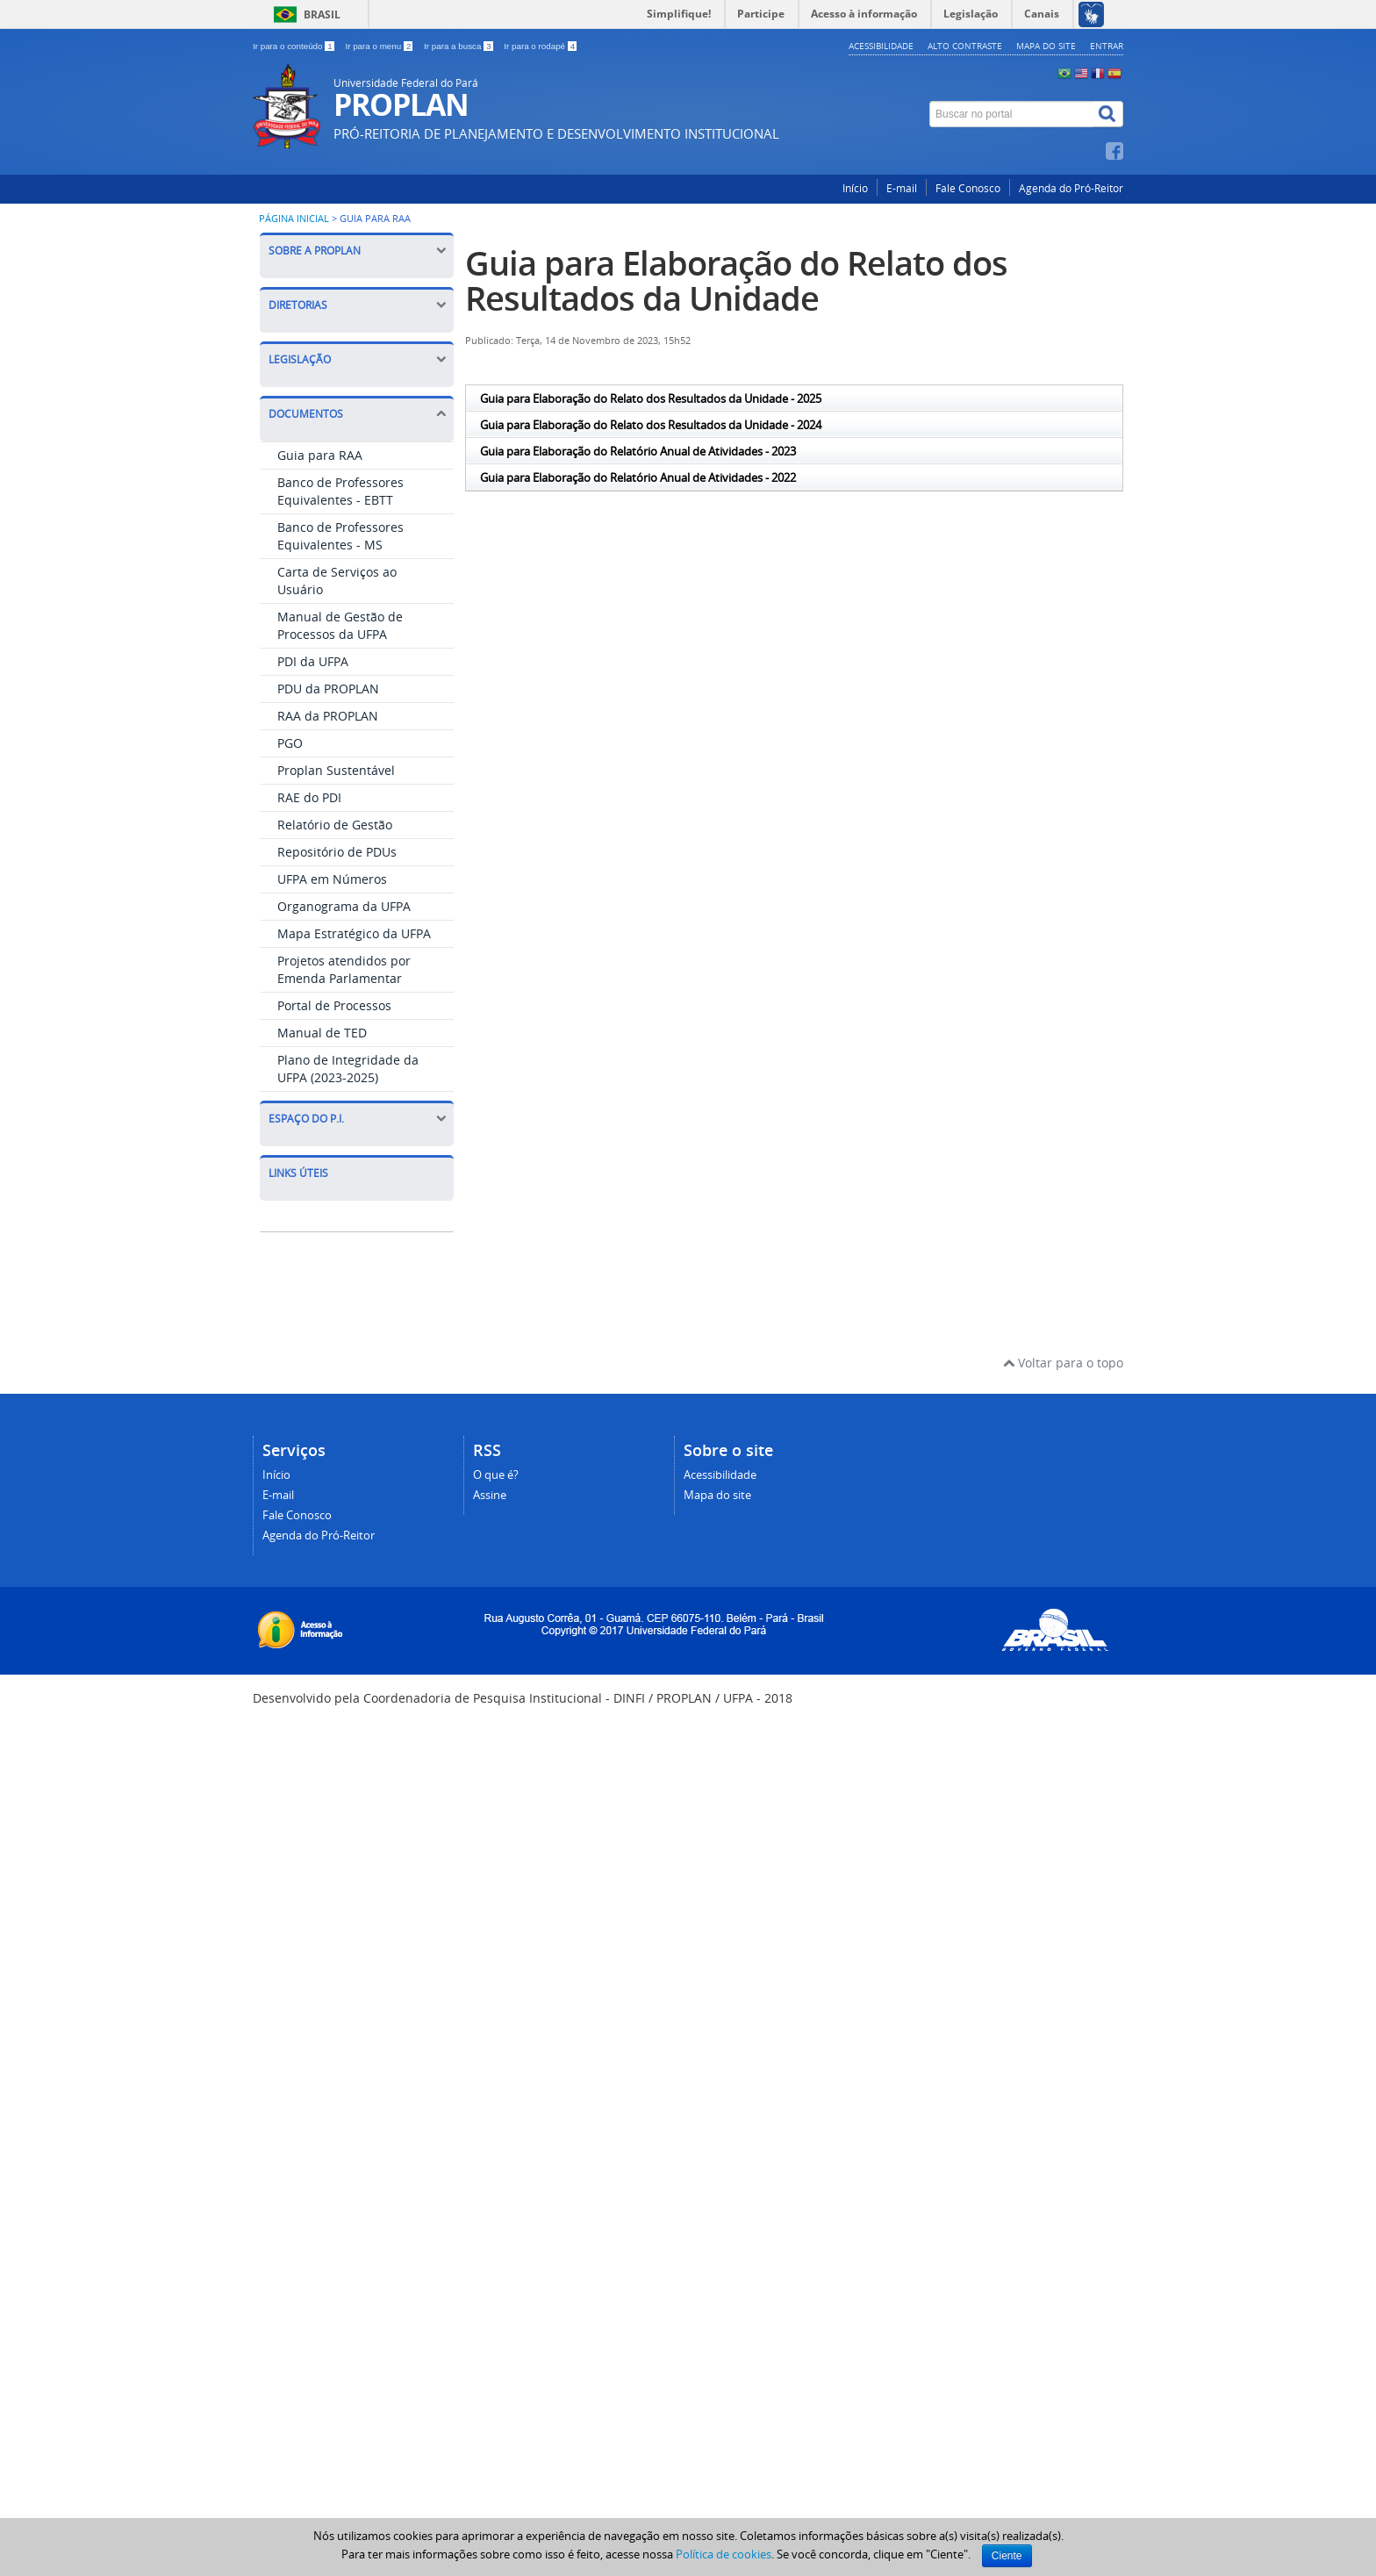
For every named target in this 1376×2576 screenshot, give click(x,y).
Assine (489, 2265)
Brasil (322, 14)
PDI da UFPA (312, 661)
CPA (292, 1382)
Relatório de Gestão (334, 824)
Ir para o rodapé (540, 46)
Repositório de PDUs (337, 851)
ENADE (301, 1434)
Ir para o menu (380, 46)
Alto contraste (965, 45)
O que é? (496, 2245)
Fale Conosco (967, 188)
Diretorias (357, 305)
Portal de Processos (334, 1005)
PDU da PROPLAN (328, 688)
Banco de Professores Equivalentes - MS (340, 536)
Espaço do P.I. (357, 1118)
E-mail (901, 188)
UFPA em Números (332, 879)
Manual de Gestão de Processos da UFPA (340, 625)
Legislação (357, 359)
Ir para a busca (459, 46)
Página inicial (294, 218)
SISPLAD (304, 1279)
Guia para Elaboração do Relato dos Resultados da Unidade (736, 280)
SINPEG (302, 1331)
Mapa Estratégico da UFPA (354, 933)
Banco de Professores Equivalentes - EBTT (340, 491)
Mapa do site (1046, 45)
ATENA (300, 1227)
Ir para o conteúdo (294, 46)
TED (292, 1486)
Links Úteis (298, 1173)
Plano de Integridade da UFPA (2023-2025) (348, 1068)
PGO (290, 743)
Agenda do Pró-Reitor (1071, 188)
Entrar (1106, 45)
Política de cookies (723, 2554)
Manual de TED (322, 1032)
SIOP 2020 (310, 1590)
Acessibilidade (881, 45)
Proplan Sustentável (336, 770)
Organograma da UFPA (344, 906)
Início (855, 188)
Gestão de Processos (341, 1641)
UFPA (296, 1538)
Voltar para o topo (1063, 2133)
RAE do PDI (309, 797)
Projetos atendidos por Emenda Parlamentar (344, 969)
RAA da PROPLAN (327, 715)
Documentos (357, 413)
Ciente (1007, 2556)
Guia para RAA (319, 455)
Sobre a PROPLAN (357, 250)
